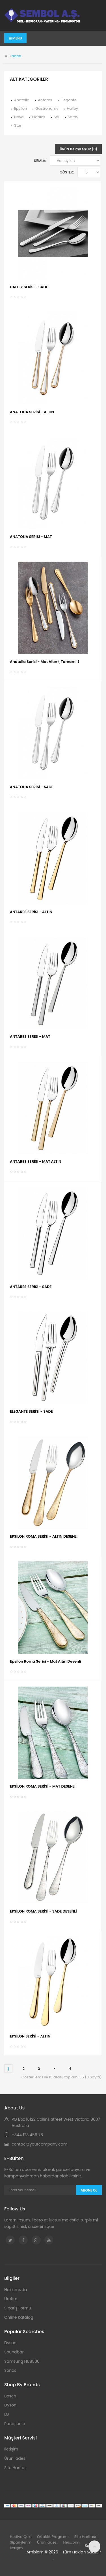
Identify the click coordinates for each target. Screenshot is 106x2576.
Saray (73, 117)
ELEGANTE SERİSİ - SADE (31, 1411)
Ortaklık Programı (53, 2536)
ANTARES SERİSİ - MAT (30, 1036)
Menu (15, 38)
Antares (45, 100)
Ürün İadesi (15, 2458)
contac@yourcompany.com (39, 2144)
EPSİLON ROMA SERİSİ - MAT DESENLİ (42, 1786)
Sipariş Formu (17, 2308)
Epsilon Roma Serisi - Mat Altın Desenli (45, 1661)
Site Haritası (15, 2468)
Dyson (10, 2343)
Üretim (10, 2299)
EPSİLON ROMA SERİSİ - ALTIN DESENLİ (43, 1536)
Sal (56, 117)
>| (69, 2068)
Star (17, 125)
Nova (19, 117)
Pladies (38, 117)
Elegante (68, 100)
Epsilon (20, 108)
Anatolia (21, 100)
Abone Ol (89, 2190)
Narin (16, 56)
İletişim (11, 2449)
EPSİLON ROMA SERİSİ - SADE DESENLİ (43, 1911)
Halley (72, 108)
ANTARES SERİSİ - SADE (30, 1286)
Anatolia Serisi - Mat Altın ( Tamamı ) (44, 661)
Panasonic (14, 2423)
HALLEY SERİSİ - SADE (29, 287)
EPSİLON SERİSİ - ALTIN (30, 2036)
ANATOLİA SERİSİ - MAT (31, 536)
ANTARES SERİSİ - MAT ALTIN (35, 1161)
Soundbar (14, 2352)
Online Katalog (18, 2317)
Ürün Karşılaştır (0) (78, 149)
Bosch (10, 2396)
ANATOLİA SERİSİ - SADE (31, 787)
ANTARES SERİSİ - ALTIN (31, 912)
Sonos (10, 2370)
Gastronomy (46, 108)
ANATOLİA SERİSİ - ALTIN (32, 412)
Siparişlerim (20, 2542)
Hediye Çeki (20, 2536)
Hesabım (71, 2542)
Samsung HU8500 (22, 2361)
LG (6, 2414)
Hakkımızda (15, 2290)
